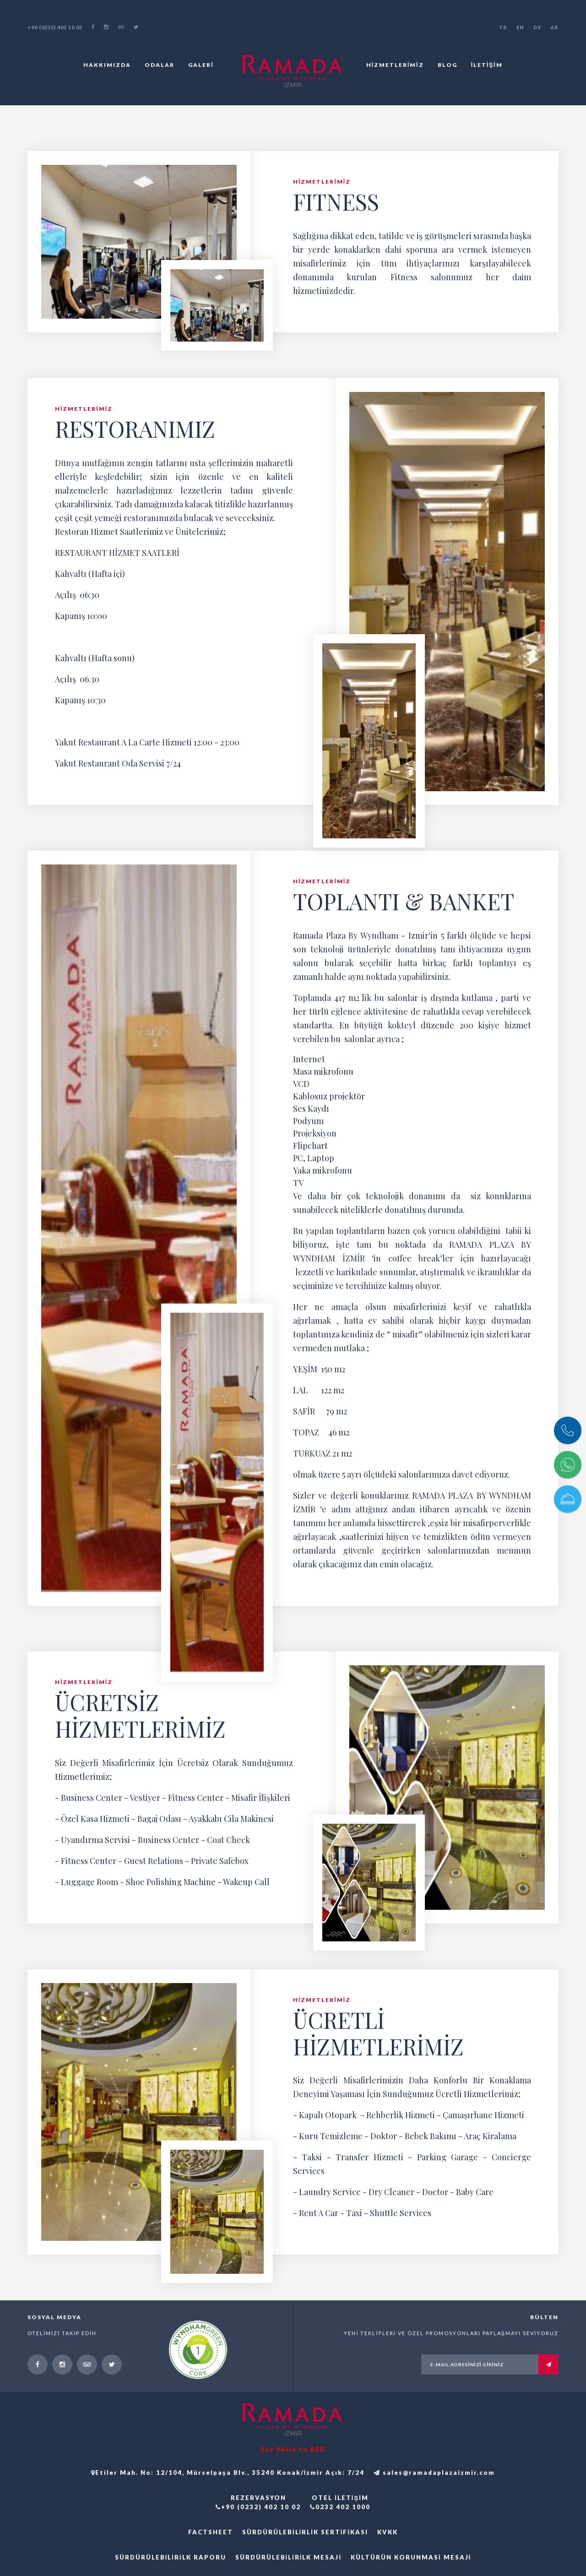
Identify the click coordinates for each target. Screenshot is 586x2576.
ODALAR (159, 64)
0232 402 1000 (340, 2507)
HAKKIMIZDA (107, 64)
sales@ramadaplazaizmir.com (434, 2472)
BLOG (447, 64)
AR (554, 27)
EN (520, 27)
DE (537, 27)
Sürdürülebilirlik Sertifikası (305, 2532)
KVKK (387, 2532)
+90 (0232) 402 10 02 (54, 27)
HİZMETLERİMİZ (395, 64)
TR (503, 27)
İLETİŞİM (487, 64)
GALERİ (200, 64)
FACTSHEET (210, 2532)
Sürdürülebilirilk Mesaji (288, 2557)
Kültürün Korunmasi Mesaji (411, 2557)
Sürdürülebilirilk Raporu (170, 2557)
